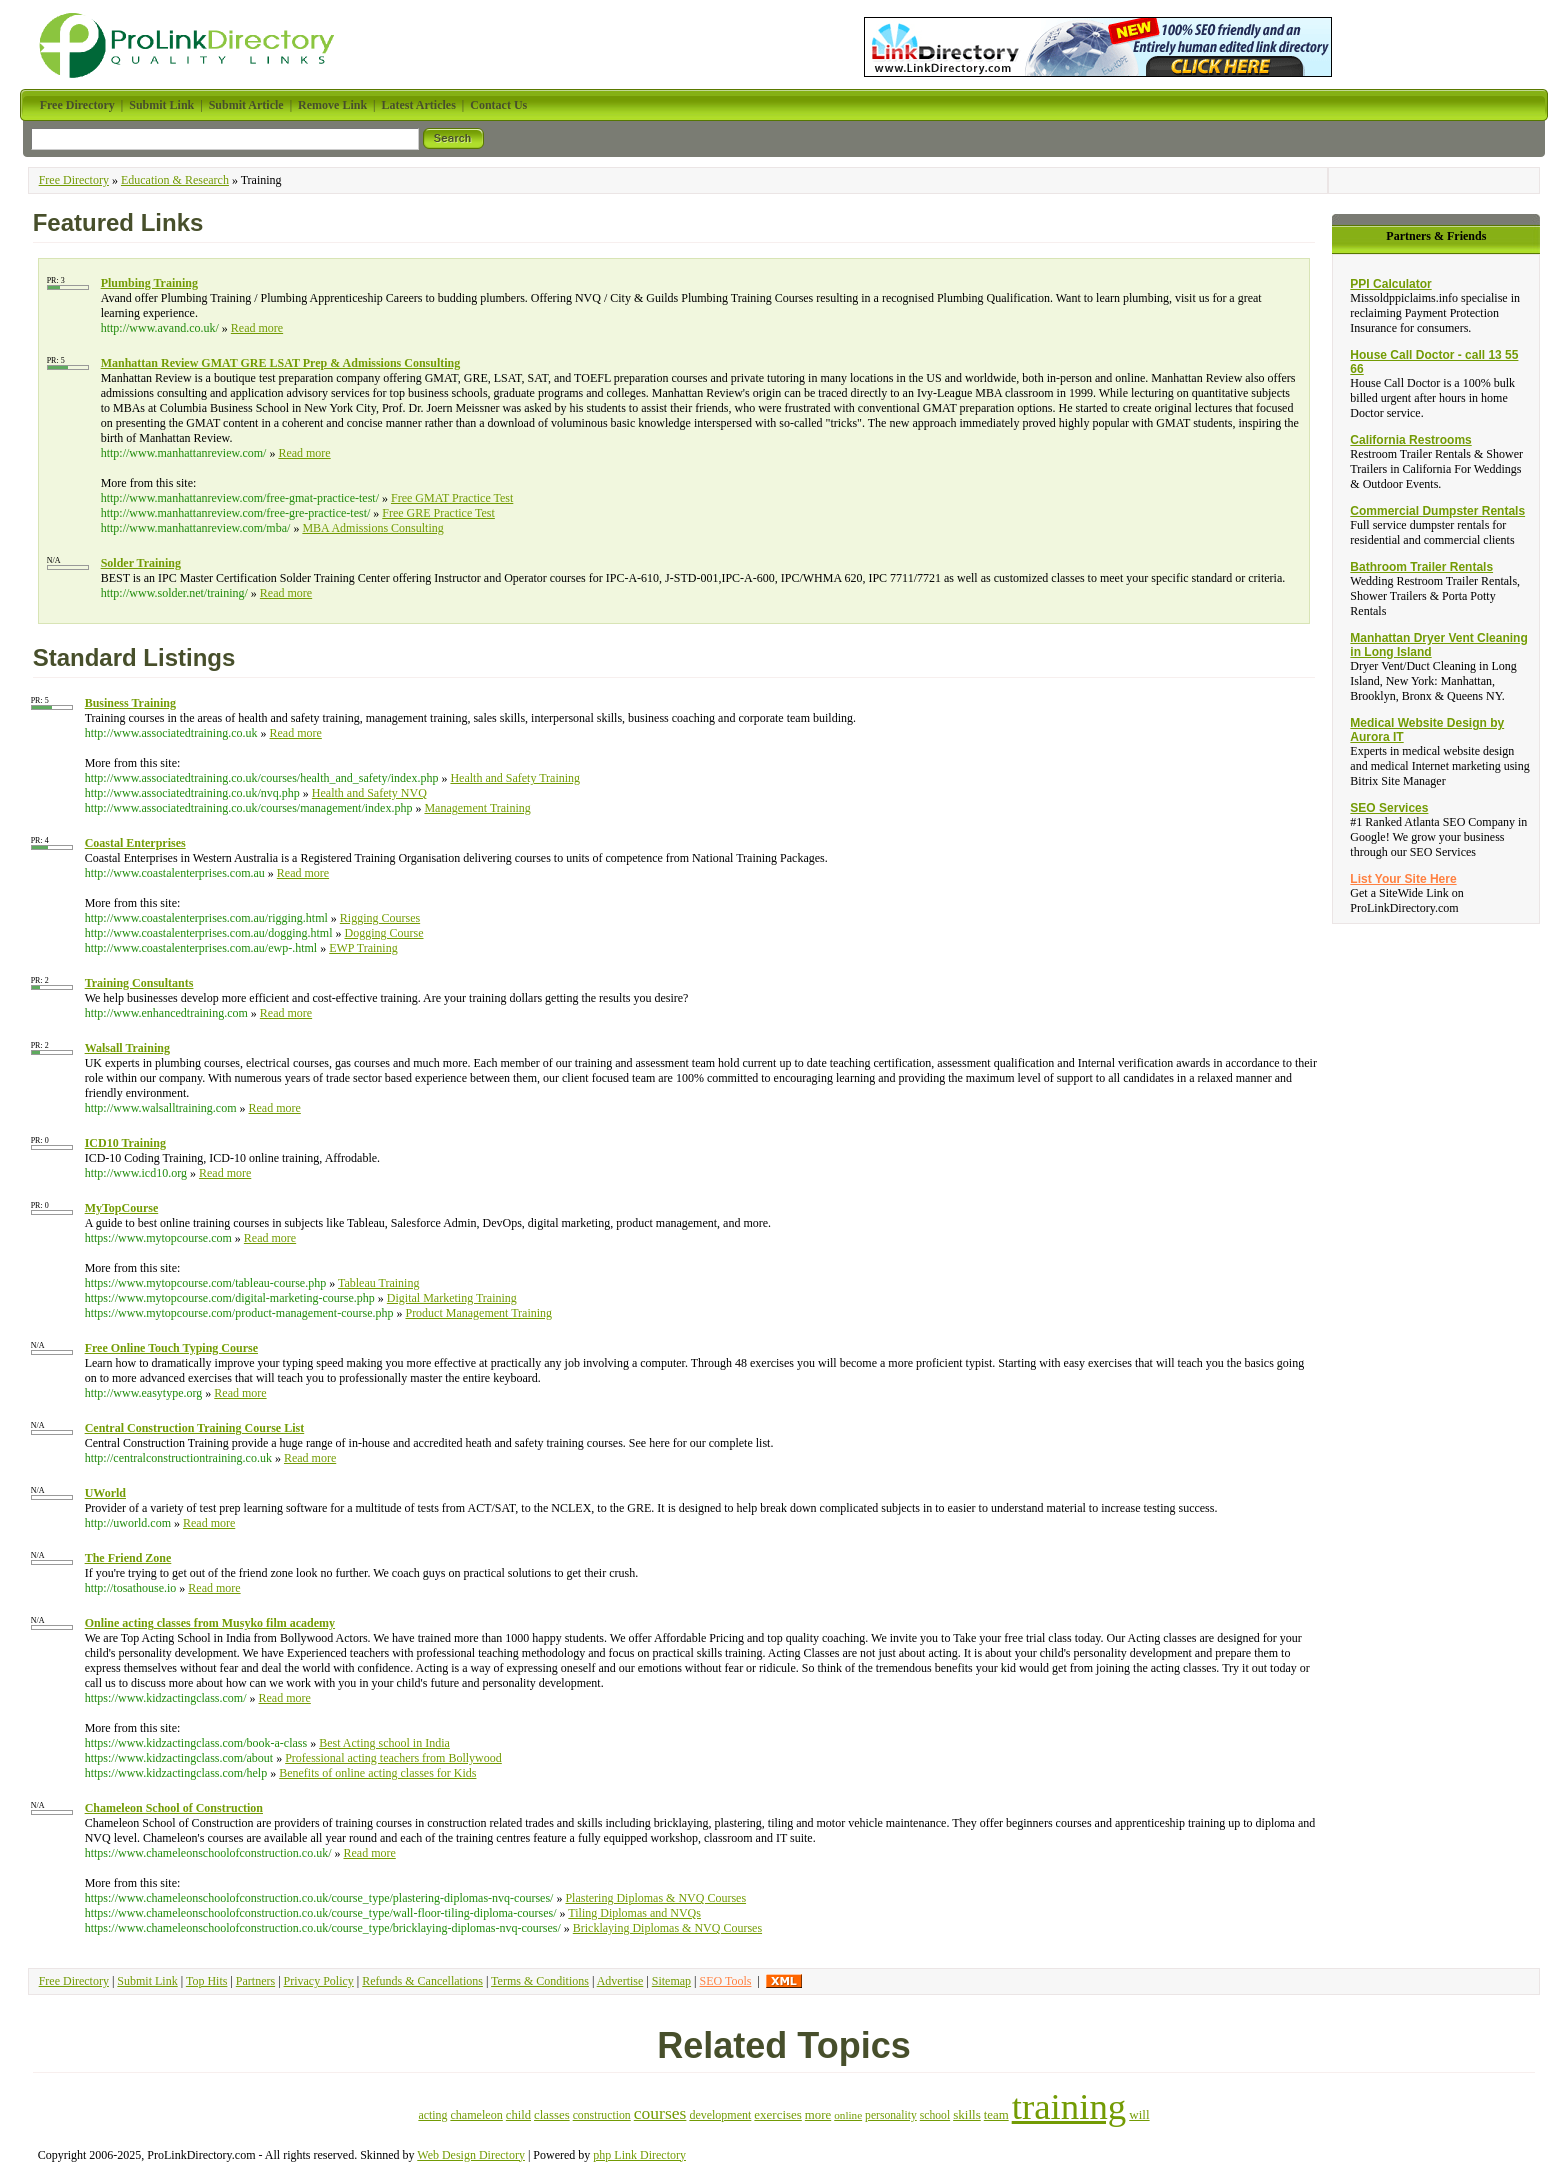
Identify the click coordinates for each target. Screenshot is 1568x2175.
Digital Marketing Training (452, 1298)
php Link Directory (639, 2155)
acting (432, 2115)
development (720, 2115)
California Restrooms (1410, 440)
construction (602, 2115)
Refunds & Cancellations (422, 1981)
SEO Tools (725, 1981)
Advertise (620, 1981)
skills (967, 2114)
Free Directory (74, 180)
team (996, 2115)
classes (552, 2115)
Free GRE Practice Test (438, 513)
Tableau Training (379, 1283)
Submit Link (147, 1981)
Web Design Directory (471, 2155)
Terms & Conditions (540, 1981)
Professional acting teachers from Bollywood (393, 1758)
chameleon (476, 2115)
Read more (257, 328)
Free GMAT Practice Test (452, 498)
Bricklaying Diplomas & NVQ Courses (667, 1928)
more (818, 2115)
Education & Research (175, 180)
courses (660, 2113)
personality (891, 2115)
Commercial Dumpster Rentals (1437, 511)
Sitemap (671, 1981)
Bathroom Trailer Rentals (1421, 567)
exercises (777, 2114)
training (1069, 2106)
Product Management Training (478, 1313)
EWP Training (363, 948)
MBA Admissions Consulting (372, 528)
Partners (255, 1981)
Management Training (477, 808)
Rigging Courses (380, 918)
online (848, 2115)
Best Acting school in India (384, 1743)
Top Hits (207, 1981)
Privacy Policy (319, 1981)
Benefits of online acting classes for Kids (377, 1773)
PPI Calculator (1390, 284)
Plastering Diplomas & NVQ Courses (655, 1898)
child (518, 2115)
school (935, 2115)
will (1139, 2114)
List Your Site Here (1403, 879)
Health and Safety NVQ (369, 793)
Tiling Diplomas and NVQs (634, 1913)
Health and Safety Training (515, 778)
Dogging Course (383, 933)
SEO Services (1389, 808)
